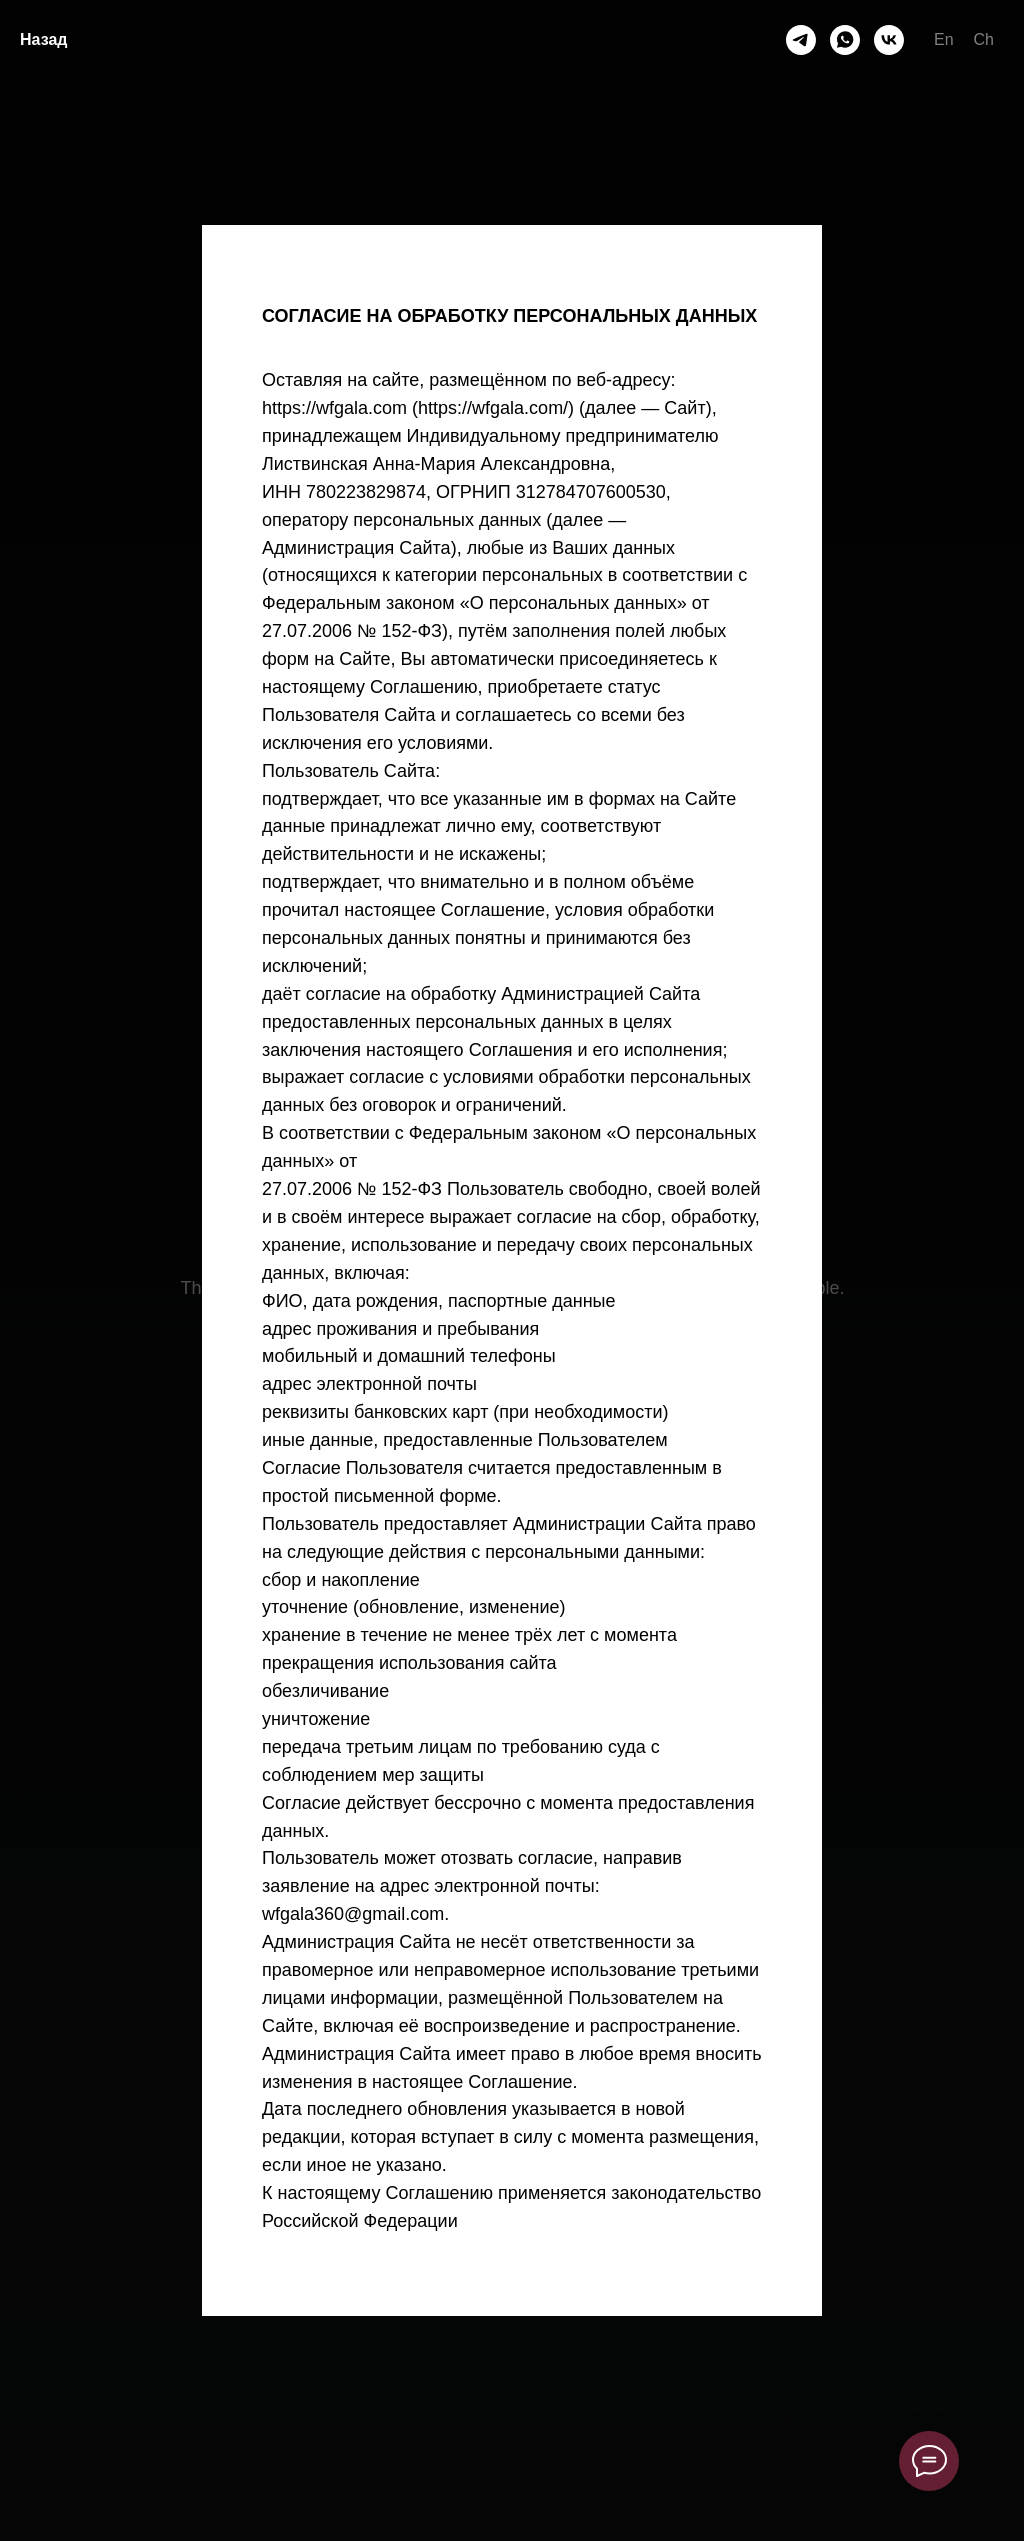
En (944, 39)
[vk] (889, 40)
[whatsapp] (845, 40)
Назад (43, 39)
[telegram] (801, 40)
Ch (984, 39)
